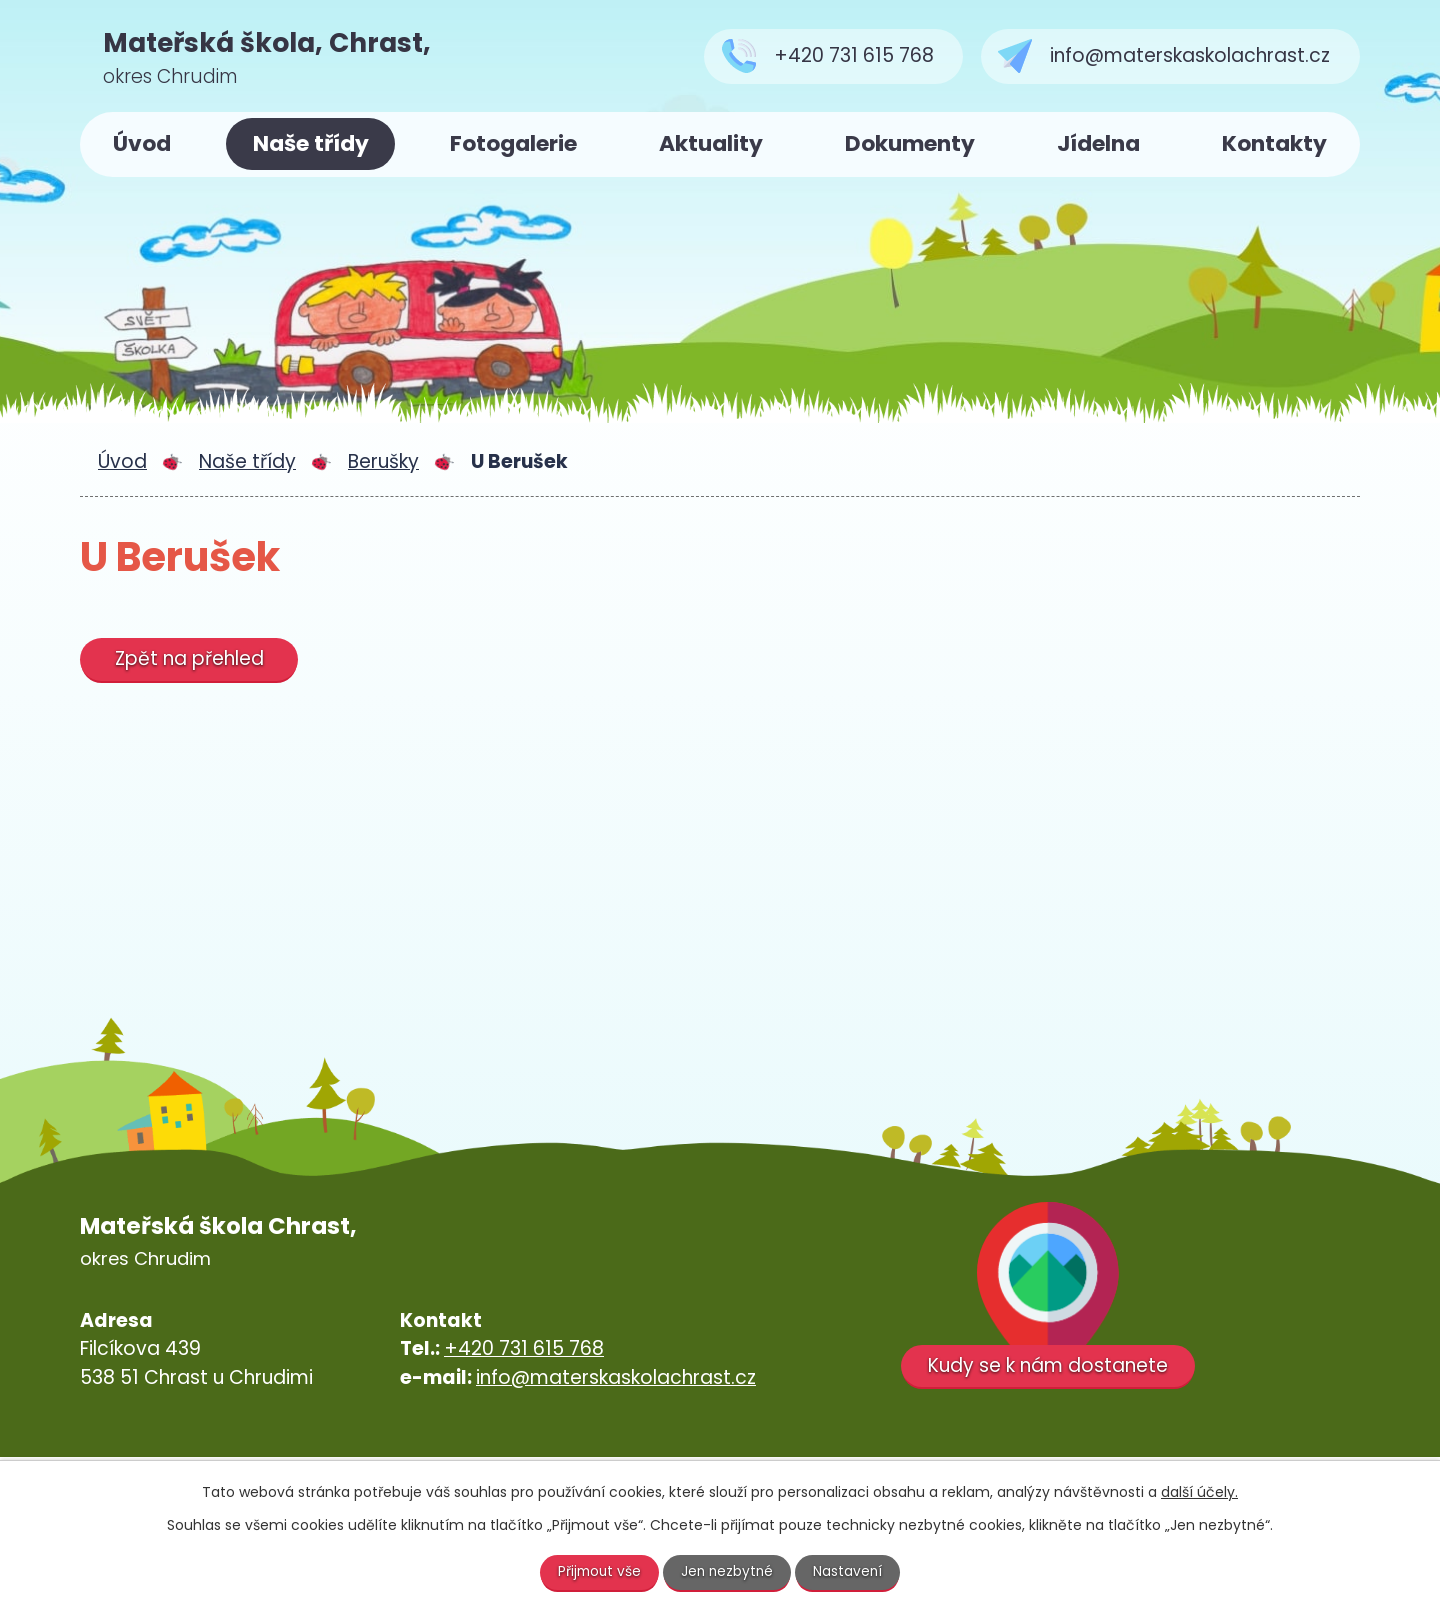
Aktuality (711, 143)
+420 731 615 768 (524, 1348)
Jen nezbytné (728, 1572)
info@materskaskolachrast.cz (616, 1377)
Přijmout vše (598, 1572)
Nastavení (851, 1572)
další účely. (1199, 1492)
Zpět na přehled (191, 658)
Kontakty (1274, 143)
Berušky (383, 461)
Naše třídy (311, 143)
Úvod (142, 143)
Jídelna (1098, 143)
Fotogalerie (513, 143)
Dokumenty (910, 143)
